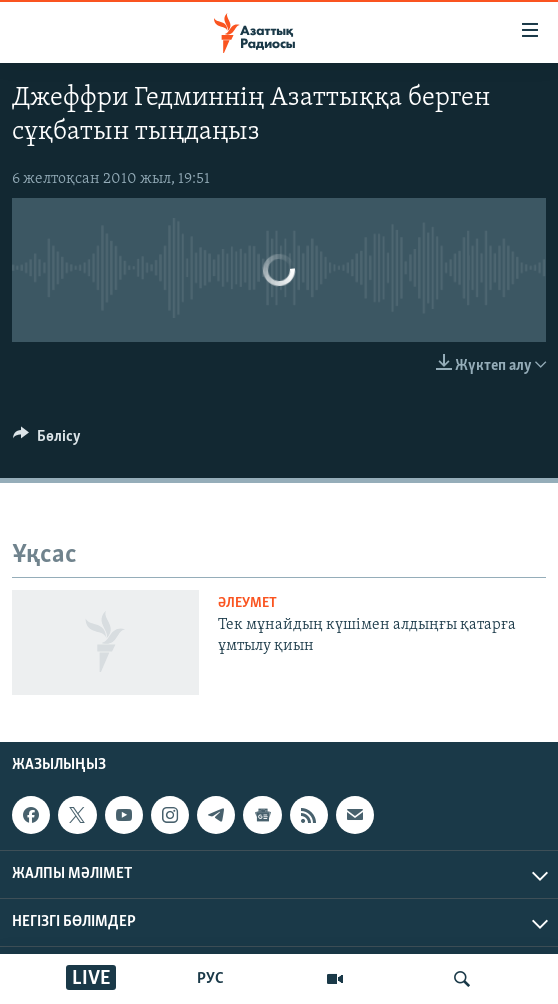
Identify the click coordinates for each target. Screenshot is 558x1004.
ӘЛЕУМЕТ (247, 603)
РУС (210, 979)
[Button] (47, 441)
